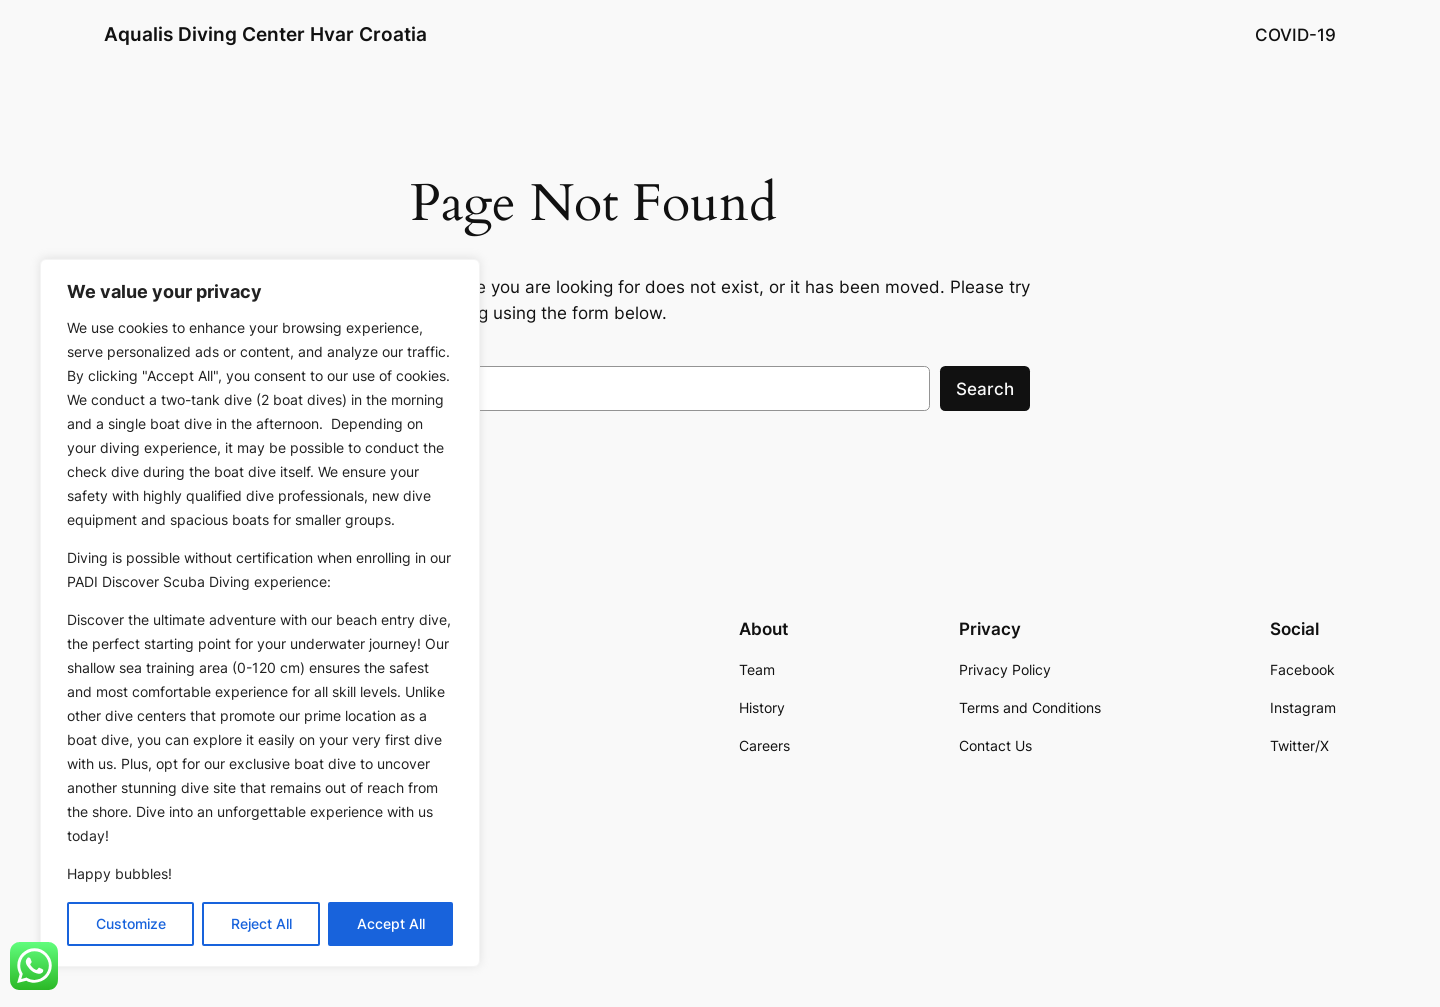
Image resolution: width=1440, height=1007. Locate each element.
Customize (131, 923)
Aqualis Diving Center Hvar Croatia (265, 34)
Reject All (261, 923)
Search (985, 389)
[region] (260, 613)
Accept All (391, 923)
